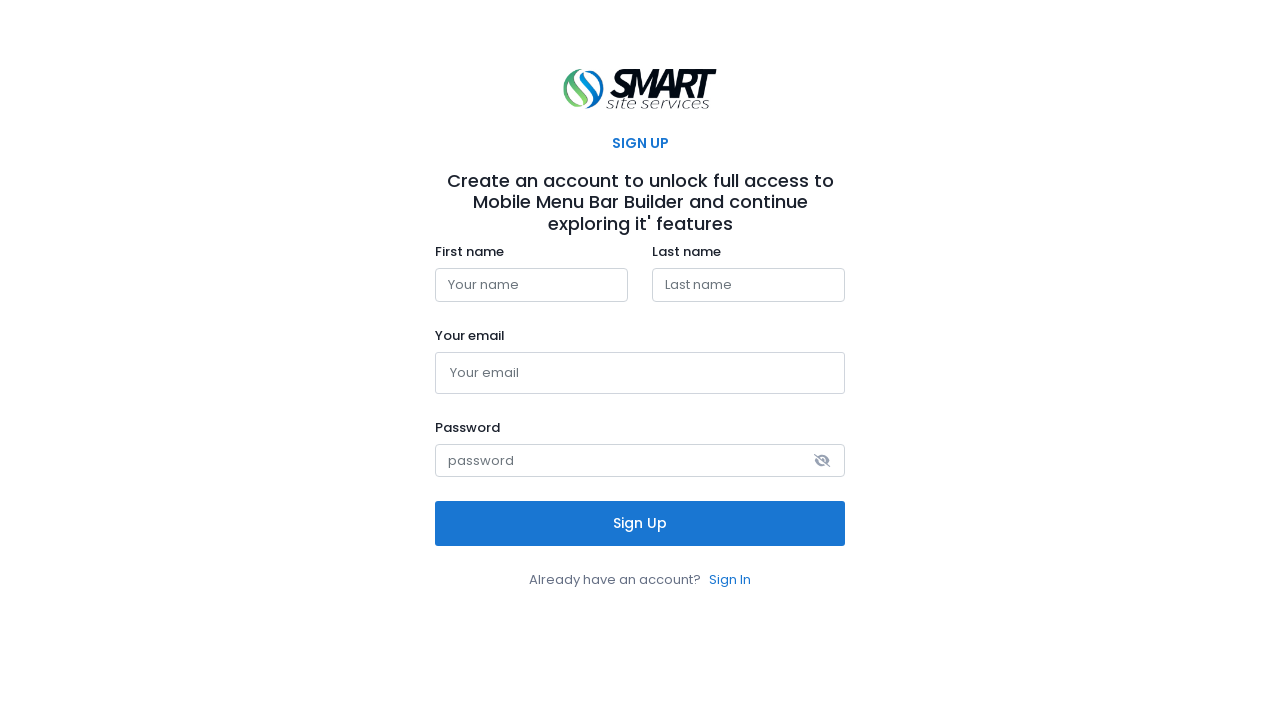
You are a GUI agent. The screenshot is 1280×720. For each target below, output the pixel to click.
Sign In (730, 579)
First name (469, 252)
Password (467, 428)
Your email (470, 336)
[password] (640, 461)
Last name (686, 252)
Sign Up (640, 523)
